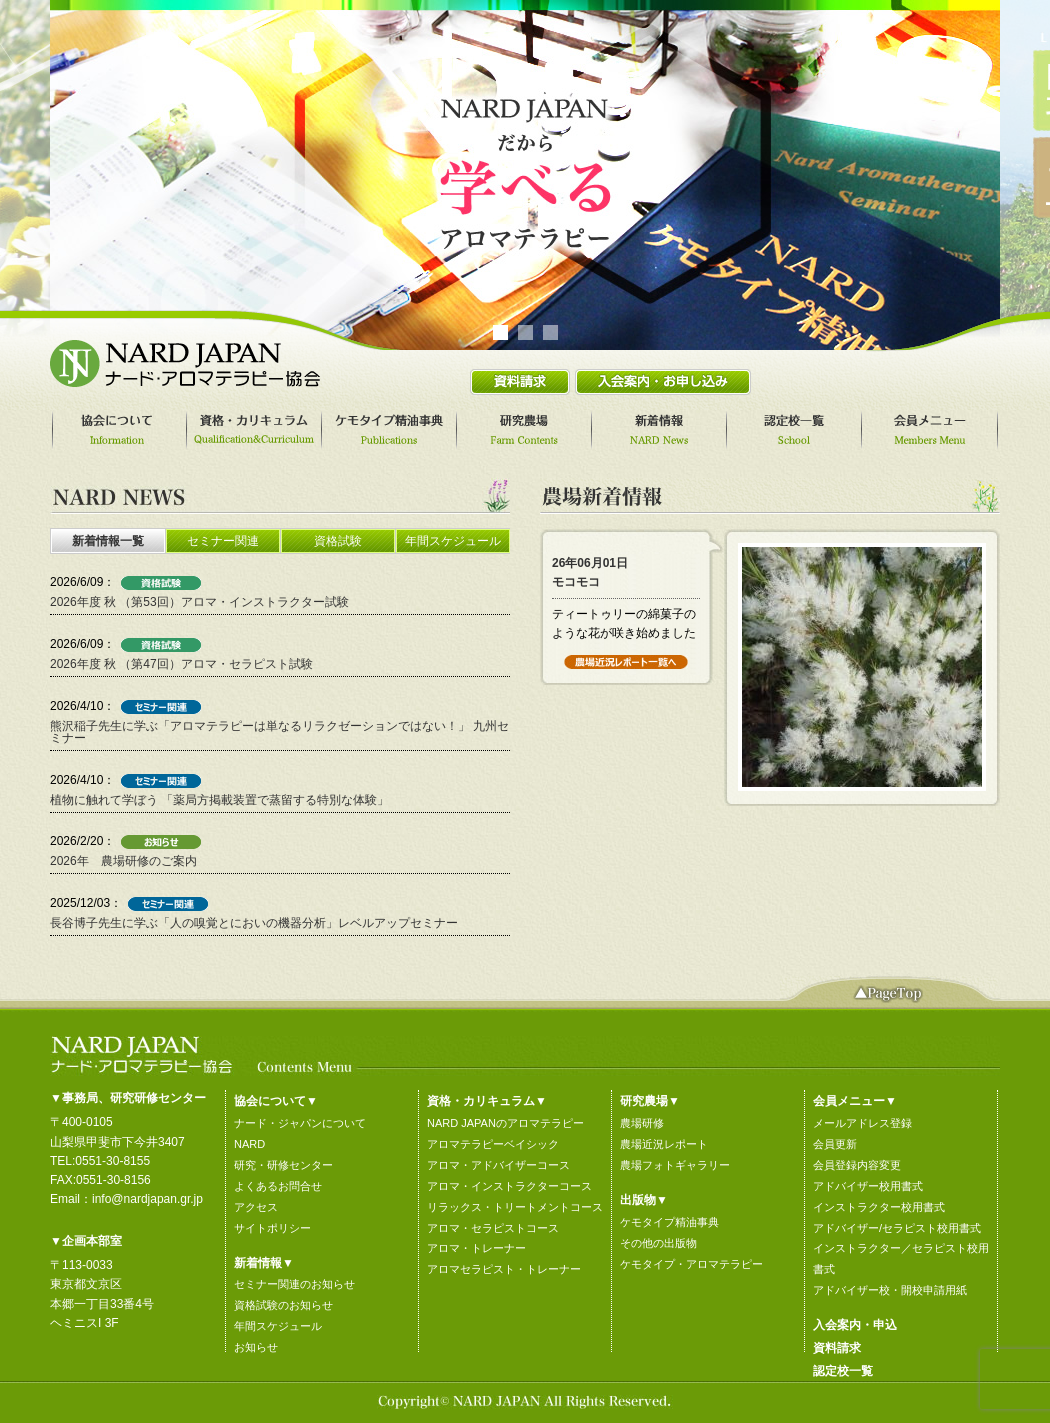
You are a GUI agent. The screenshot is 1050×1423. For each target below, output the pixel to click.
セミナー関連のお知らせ (294, 1284)
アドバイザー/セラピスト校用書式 (897, 1228)
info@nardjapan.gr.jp (147, 1199)
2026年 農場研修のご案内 (123, 861)
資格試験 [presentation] (338, 541)
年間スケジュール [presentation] (453, 541)
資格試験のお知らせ (283, 1305)
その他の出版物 (658, 1243)
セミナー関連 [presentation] (223, 541)
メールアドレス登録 (862, 1123)
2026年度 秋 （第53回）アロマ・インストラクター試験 (199, 602)
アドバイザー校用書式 (868, 1186)
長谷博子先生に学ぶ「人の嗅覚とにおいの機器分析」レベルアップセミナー (254, 923)
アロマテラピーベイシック (493, 1144)
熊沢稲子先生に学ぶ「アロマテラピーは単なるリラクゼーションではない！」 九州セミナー (279, 732)
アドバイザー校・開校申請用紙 (890, 1290)
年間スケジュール (278, 1326)
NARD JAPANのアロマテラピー (505, 1123)
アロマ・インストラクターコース (509, 1186)
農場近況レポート (664, 1144)
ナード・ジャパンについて (300, 1123)
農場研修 (642, 1123)
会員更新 (835, 1144)
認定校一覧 (843, 1371)
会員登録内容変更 (857, 1165)
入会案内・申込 (855, 1325)
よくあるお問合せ (278, 1186)
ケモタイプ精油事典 (669, 1222)
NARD (249, 1144)
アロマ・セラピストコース (493, 1228)
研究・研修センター (283, 1165)
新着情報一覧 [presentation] (108, 541)
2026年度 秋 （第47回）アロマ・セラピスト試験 (181, 664)
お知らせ (256, 1347)
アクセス (256, 1207)
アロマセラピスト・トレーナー (504, 1269)
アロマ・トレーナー (476, 1248)
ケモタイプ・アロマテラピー (691, 1264)
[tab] (107, 541)
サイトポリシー (272, 1228)
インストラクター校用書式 (879, 1207)
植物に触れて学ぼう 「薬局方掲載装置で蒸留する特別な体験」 (219, 800)
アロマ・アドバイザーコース (498, 1165)
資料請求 (837, 1348)
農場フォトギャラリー (675, 1165)
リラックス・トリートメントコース (515, 1207)
